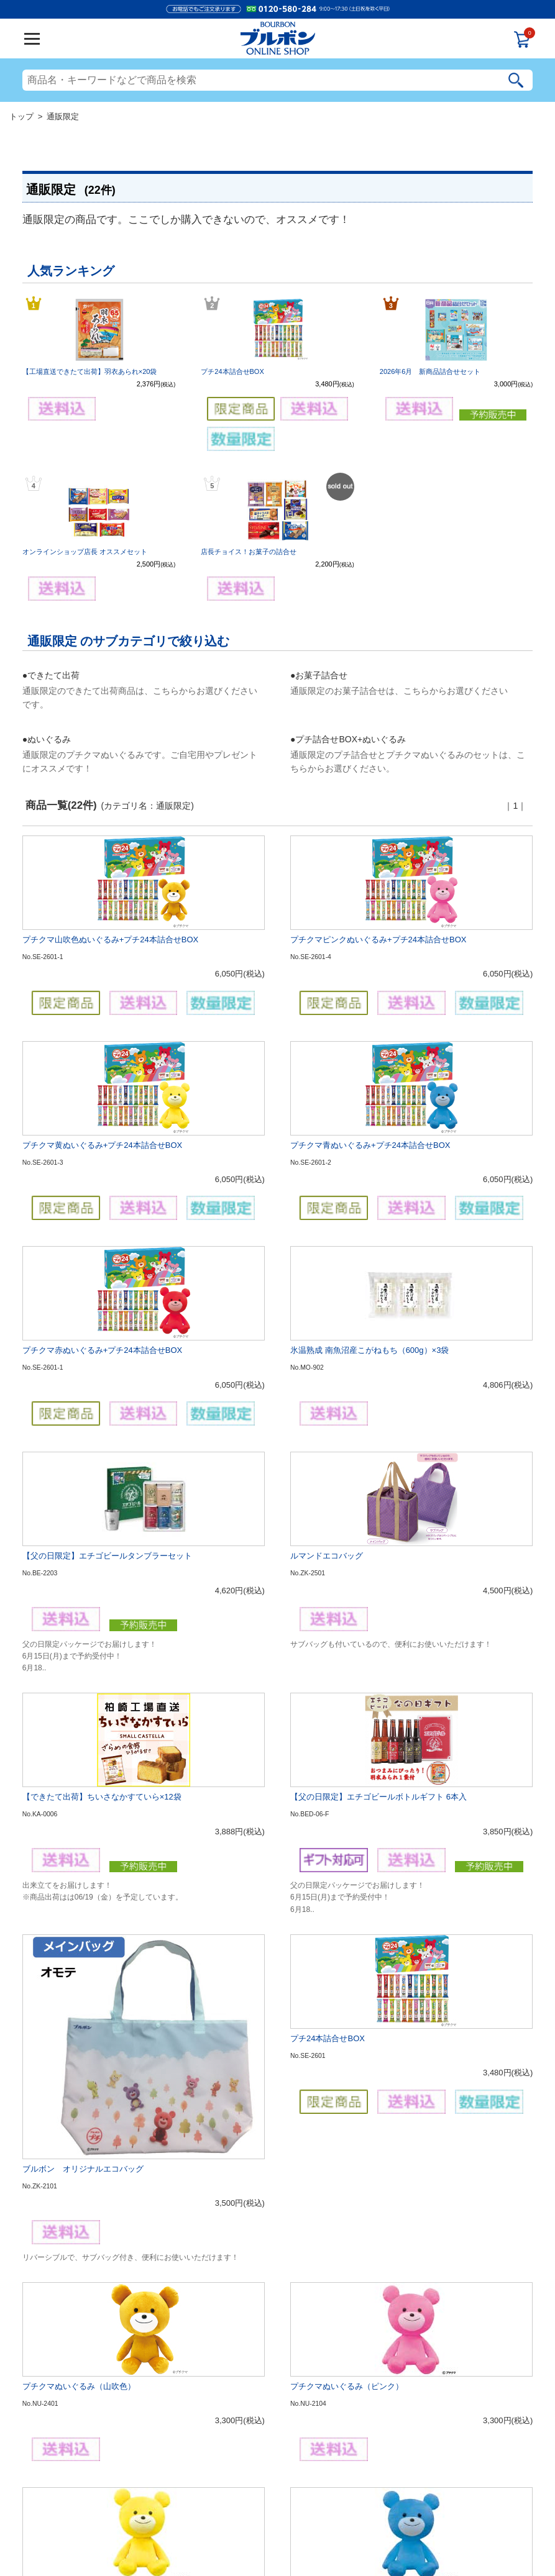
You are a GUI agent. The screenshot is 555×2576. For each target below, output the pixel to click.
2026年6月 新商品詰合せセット (430, 371)
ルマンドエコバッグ (326, 1317)
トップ (21, 116)
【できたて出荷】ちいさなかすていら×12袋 (101, 1480)
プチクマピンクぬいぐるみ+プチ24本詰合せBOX (378, 939)
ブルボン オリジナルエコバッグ (83, 1642)
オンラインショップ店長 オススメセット (84, 551)
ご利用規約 (216, 2522)
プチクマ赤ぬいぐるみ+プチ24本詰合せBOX (102, 1191)
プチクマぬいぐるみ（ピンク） (346, 1780)
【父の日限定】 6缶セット (70, 2182)
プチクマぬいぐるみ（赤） (70, 2032)
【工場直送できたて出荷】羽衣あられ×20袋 (89, 371)
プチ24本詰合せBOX (232, 371)
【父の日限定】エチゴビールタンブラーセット (107, 1317)
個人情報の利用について (269, 2522)
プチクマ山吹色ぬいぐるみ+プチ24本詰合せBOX (110, 939)
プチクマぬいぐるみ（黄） (70, 1906)
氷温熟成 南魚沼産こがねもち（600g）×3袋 (369, 1191)
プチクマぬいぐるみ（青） (338, 1906)
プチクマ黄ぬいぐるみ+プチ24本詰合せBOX (102, 1065)
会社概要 (182, 2522)
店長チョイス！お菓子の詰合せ (248, 551)
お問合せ (373, 2522)
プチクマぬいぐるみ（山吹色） (78, 1780)
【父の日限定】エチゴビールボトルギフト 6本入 (378, 1480)
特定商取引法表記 (330, 2522)
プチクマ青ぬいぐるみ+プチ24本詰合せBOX (370, 1065)
